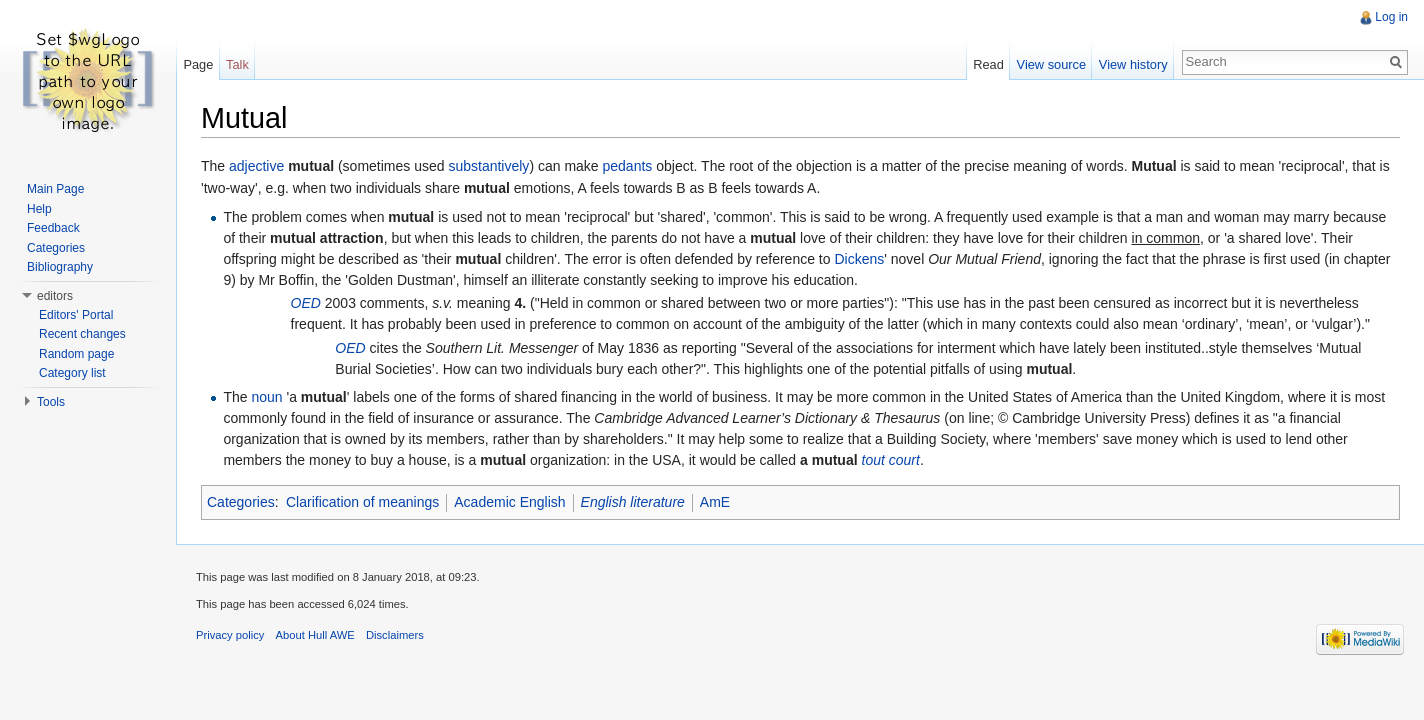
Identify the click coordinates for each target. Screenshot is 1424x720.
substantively (488, 166)
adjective (256, 166)
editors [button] (55, 296)
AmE (715, 502)
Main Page (55, 189)
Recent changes (82, 334)
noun (266, 397)
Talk (237, 64)
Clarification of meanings (362, 502)
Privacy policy (230, 635)
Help (39, 209)
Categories (241, 502)
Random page (76, 354)
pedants (628, 166)
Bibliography (60, 267)
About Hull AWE (315, 635)
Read (988, 64)
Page (198, 64)
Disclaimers (395, 635)
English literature (633, 502)
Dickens (859, 259)
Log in (1391, 17)
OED (306, 303)
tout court (891, 460)
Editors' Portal (76, 315)
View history (1133, 64)
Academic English (509, 502)
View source (1051, 64)
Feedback (53, 228)
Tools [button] (51, 402)
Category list (72, 373)
